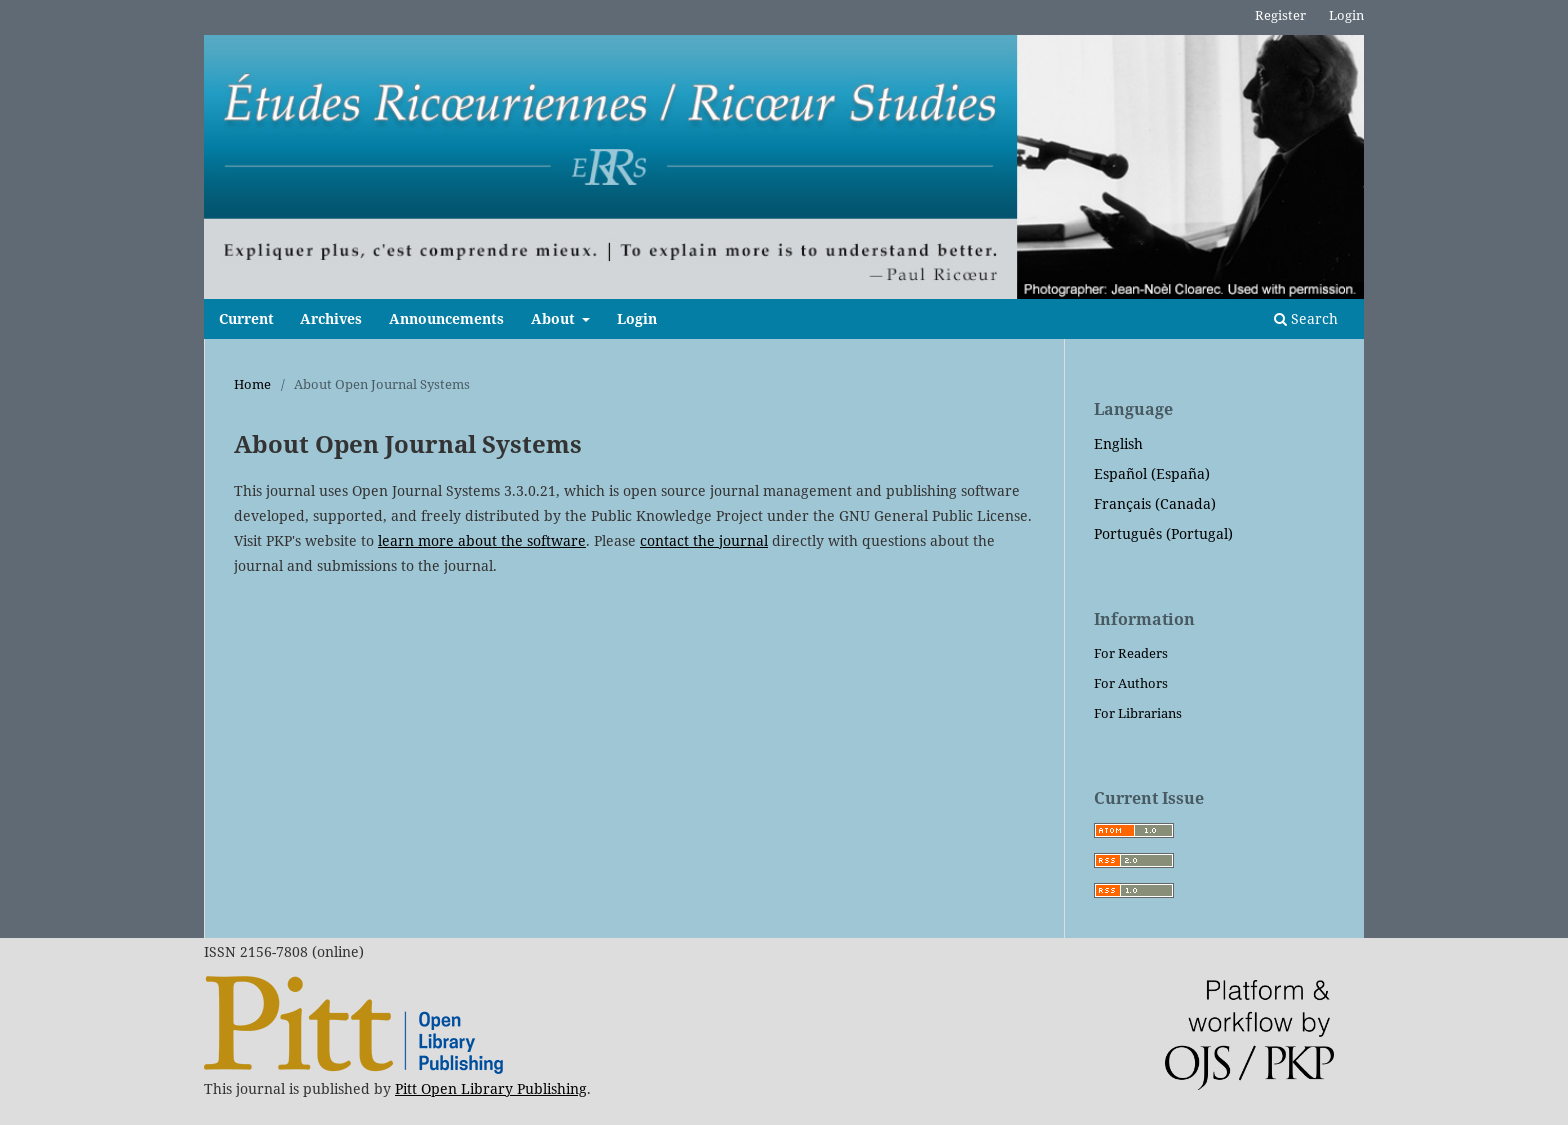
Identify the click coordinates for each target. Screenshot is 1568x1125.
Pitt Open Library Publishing (491, 1088)
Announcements (446, 318)
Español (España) (1152, 473)
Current (246, 318)
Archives (331, 318)
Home (252, 384)
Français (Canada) (1155, 503)
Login (637, 318)
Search (1306, 318)
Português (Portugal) (1163, 533)
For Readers (1131, 653)
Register (1280, 15)
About (555, 318)
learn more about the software (482, 540)
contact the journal (704, 540)
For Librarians (1138, 713)
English (1118, 443)
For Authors (1131, 683)
